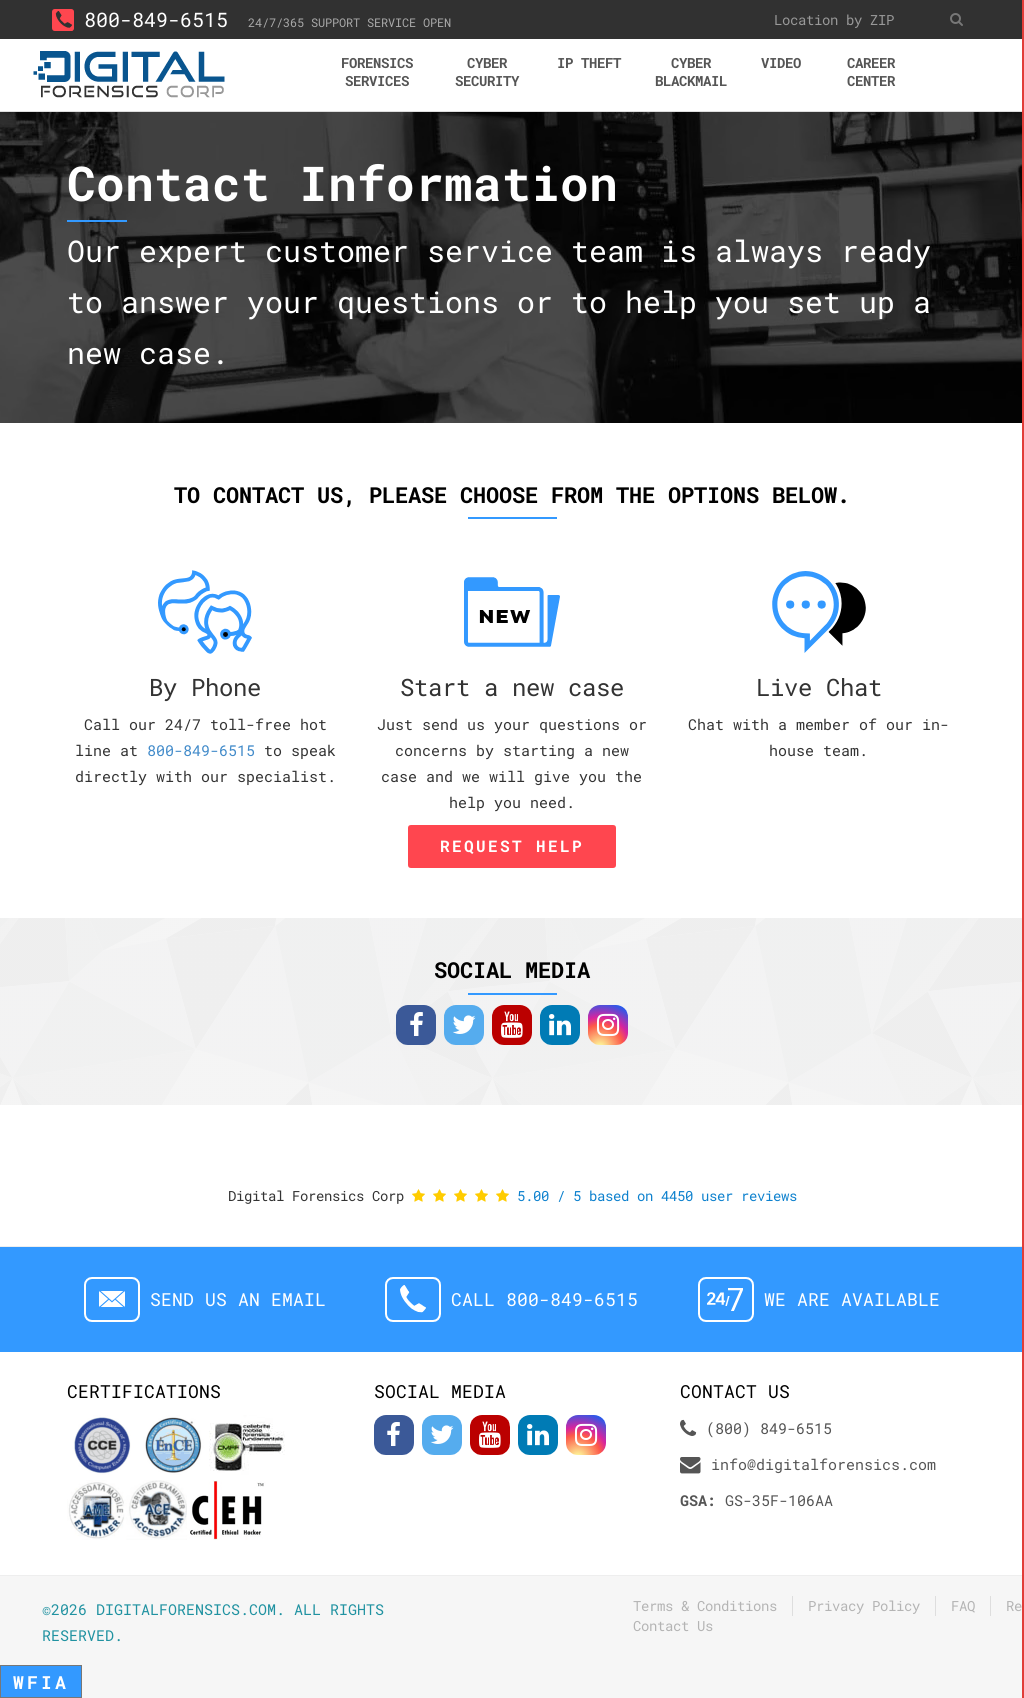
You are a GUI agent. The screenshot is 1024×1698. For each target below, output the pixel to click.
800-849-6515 (140, 19)
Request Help (512, 845)
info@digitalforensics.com (823, 1464)
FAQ (963, 1605)
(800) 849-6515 (769, 1428)
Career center (871, 71)
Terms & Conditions (705, 1605)
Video (781, 62)
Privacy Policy (864, 1605)
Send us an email (238, 1299)
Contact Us (673, 1625)
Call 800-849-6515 (544, 1299)
